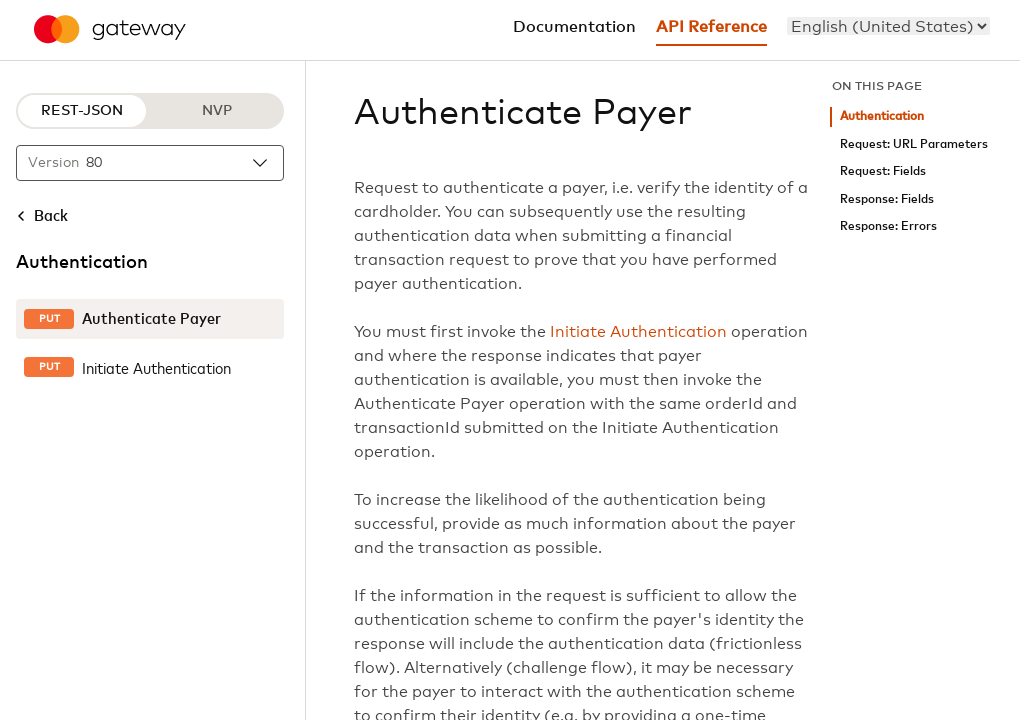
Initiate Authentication (638, 332)
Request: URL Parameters (914, 144)
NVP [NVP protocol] (217, 111)
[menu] (888, 26)
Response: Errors (888, 226)
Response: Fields (887, 199)
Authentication (882, 116)
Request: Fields (883, 171)
